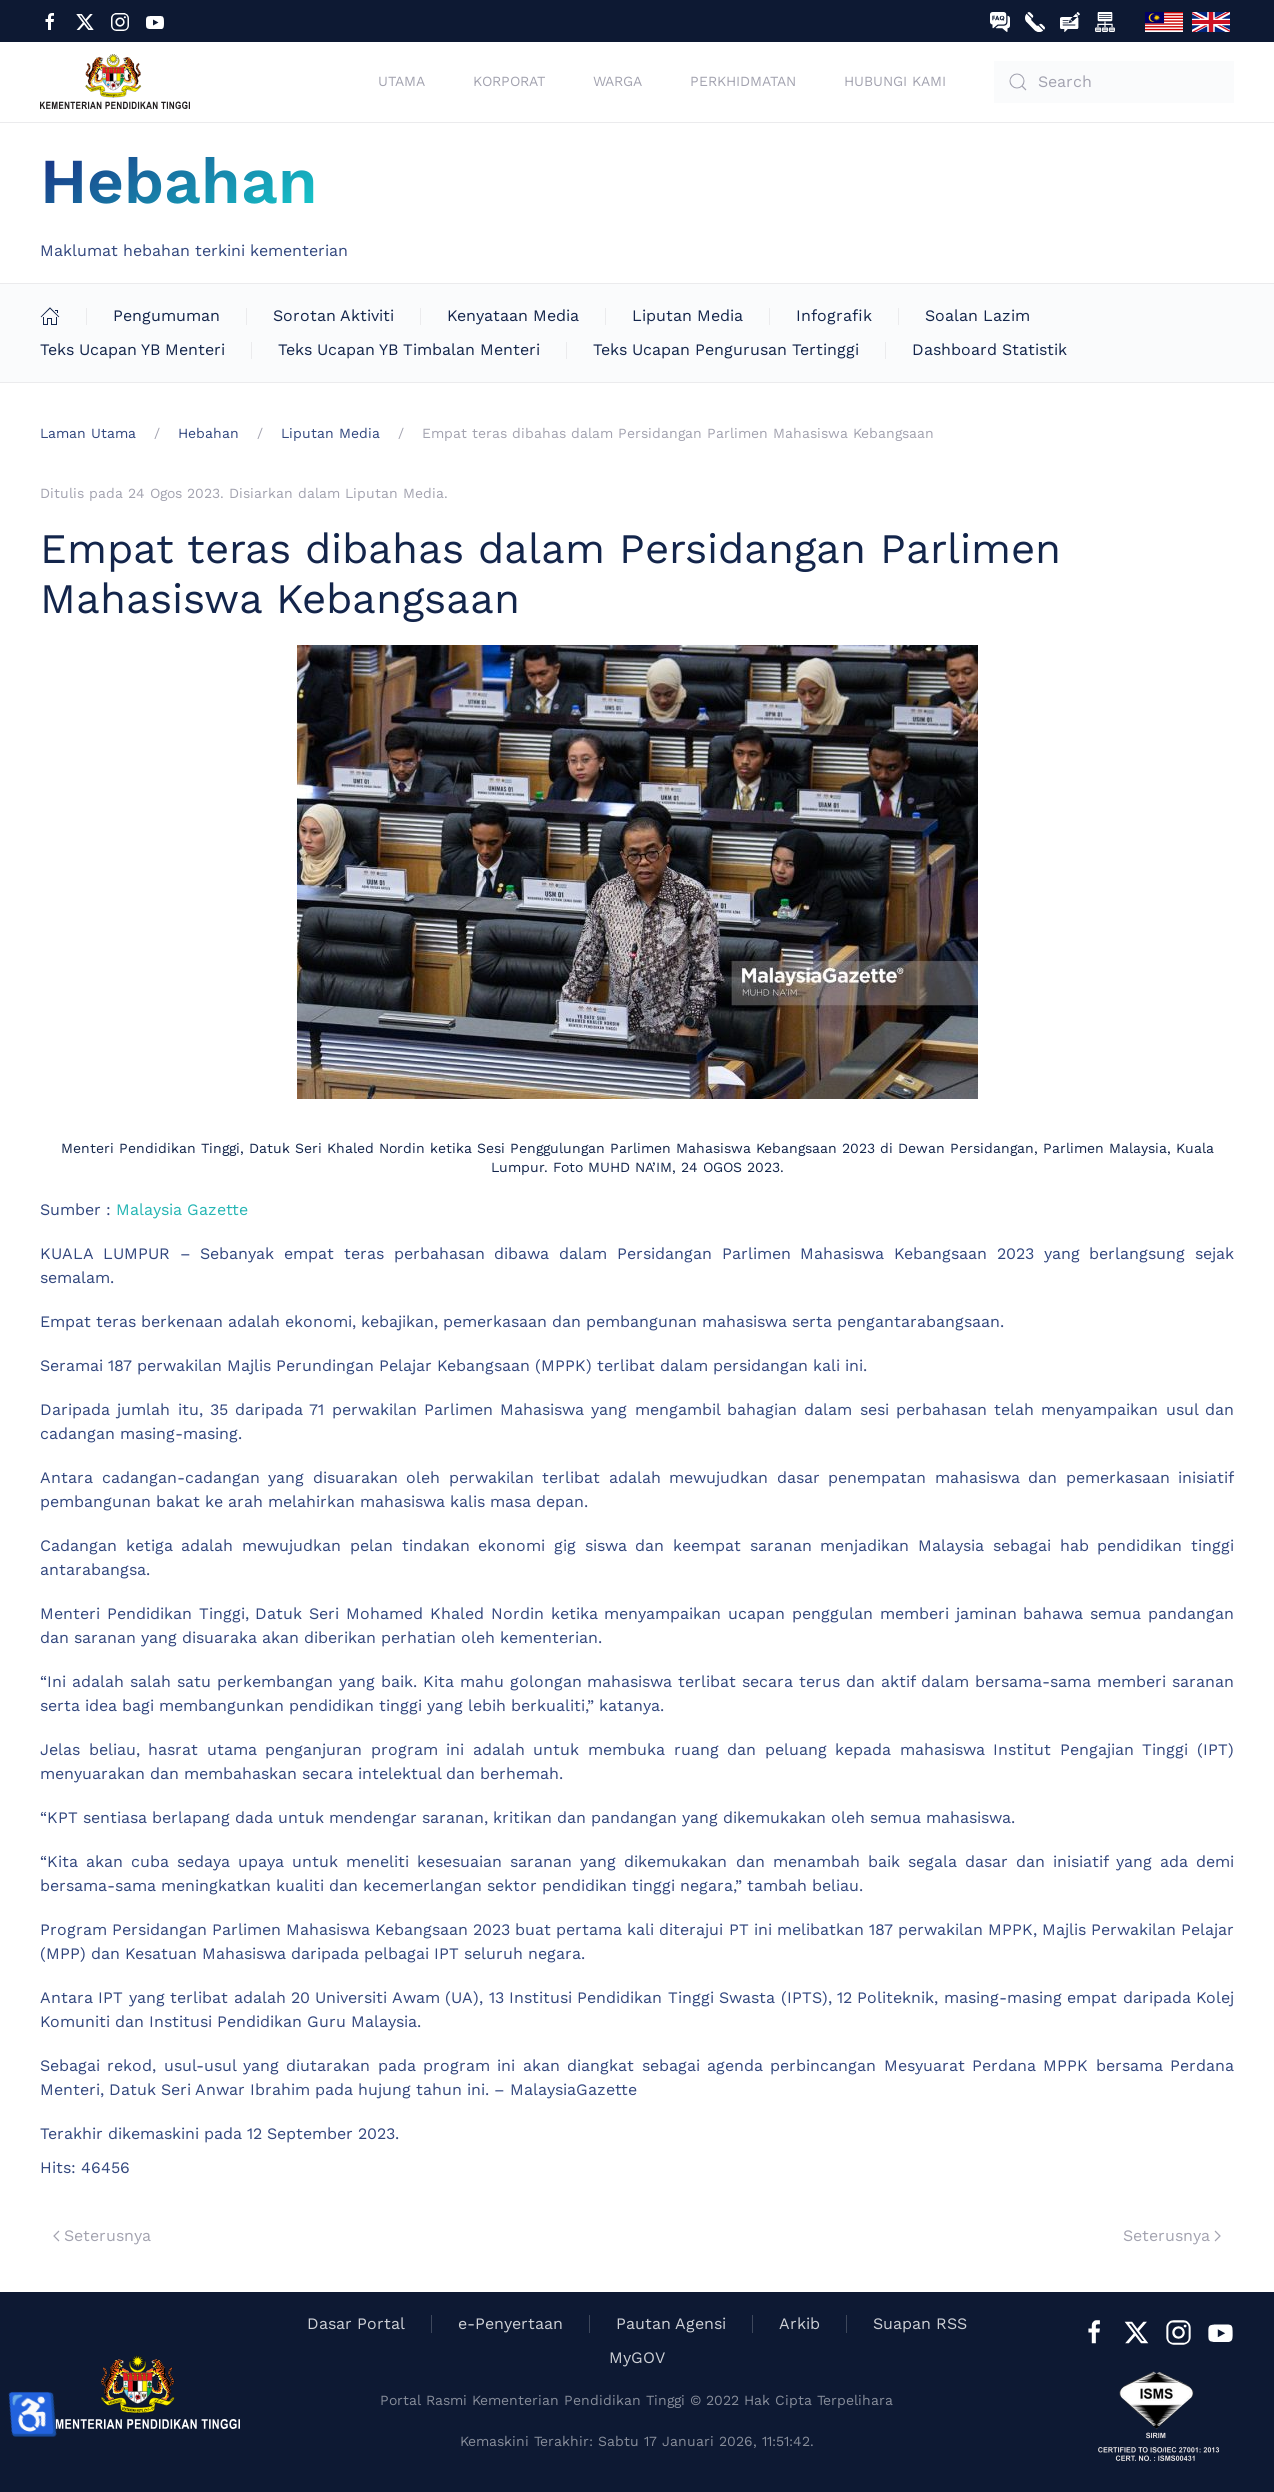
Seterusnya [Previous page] (102, 2235)
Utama (401, 81)
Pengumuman (166, 315)
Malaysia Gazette (182, 1209)
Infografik (834, 315)
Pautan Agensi (671, 2323)
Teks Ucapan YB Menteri (132, 349)
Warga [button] (617, 81)
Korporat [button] (509, 81)
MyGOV (637, 2357)
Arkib (799, 2323)
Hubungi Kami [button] (895, 81)
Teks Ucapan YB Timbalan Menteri (409, 349)
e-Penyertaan (510, 2323)
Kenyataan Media (513, 315)
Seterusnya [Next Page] (1172, 2235)
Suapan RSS (920, 2323)
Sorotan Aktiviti (333, 315)
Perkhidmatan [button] (743, 81)
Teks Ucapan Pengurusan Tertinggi (726, 349)
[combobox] (1114, 82)
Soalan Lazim (977, 315)
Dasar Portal (356, 2323)
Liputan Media (687, 315)
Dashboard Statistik (989, 349)
